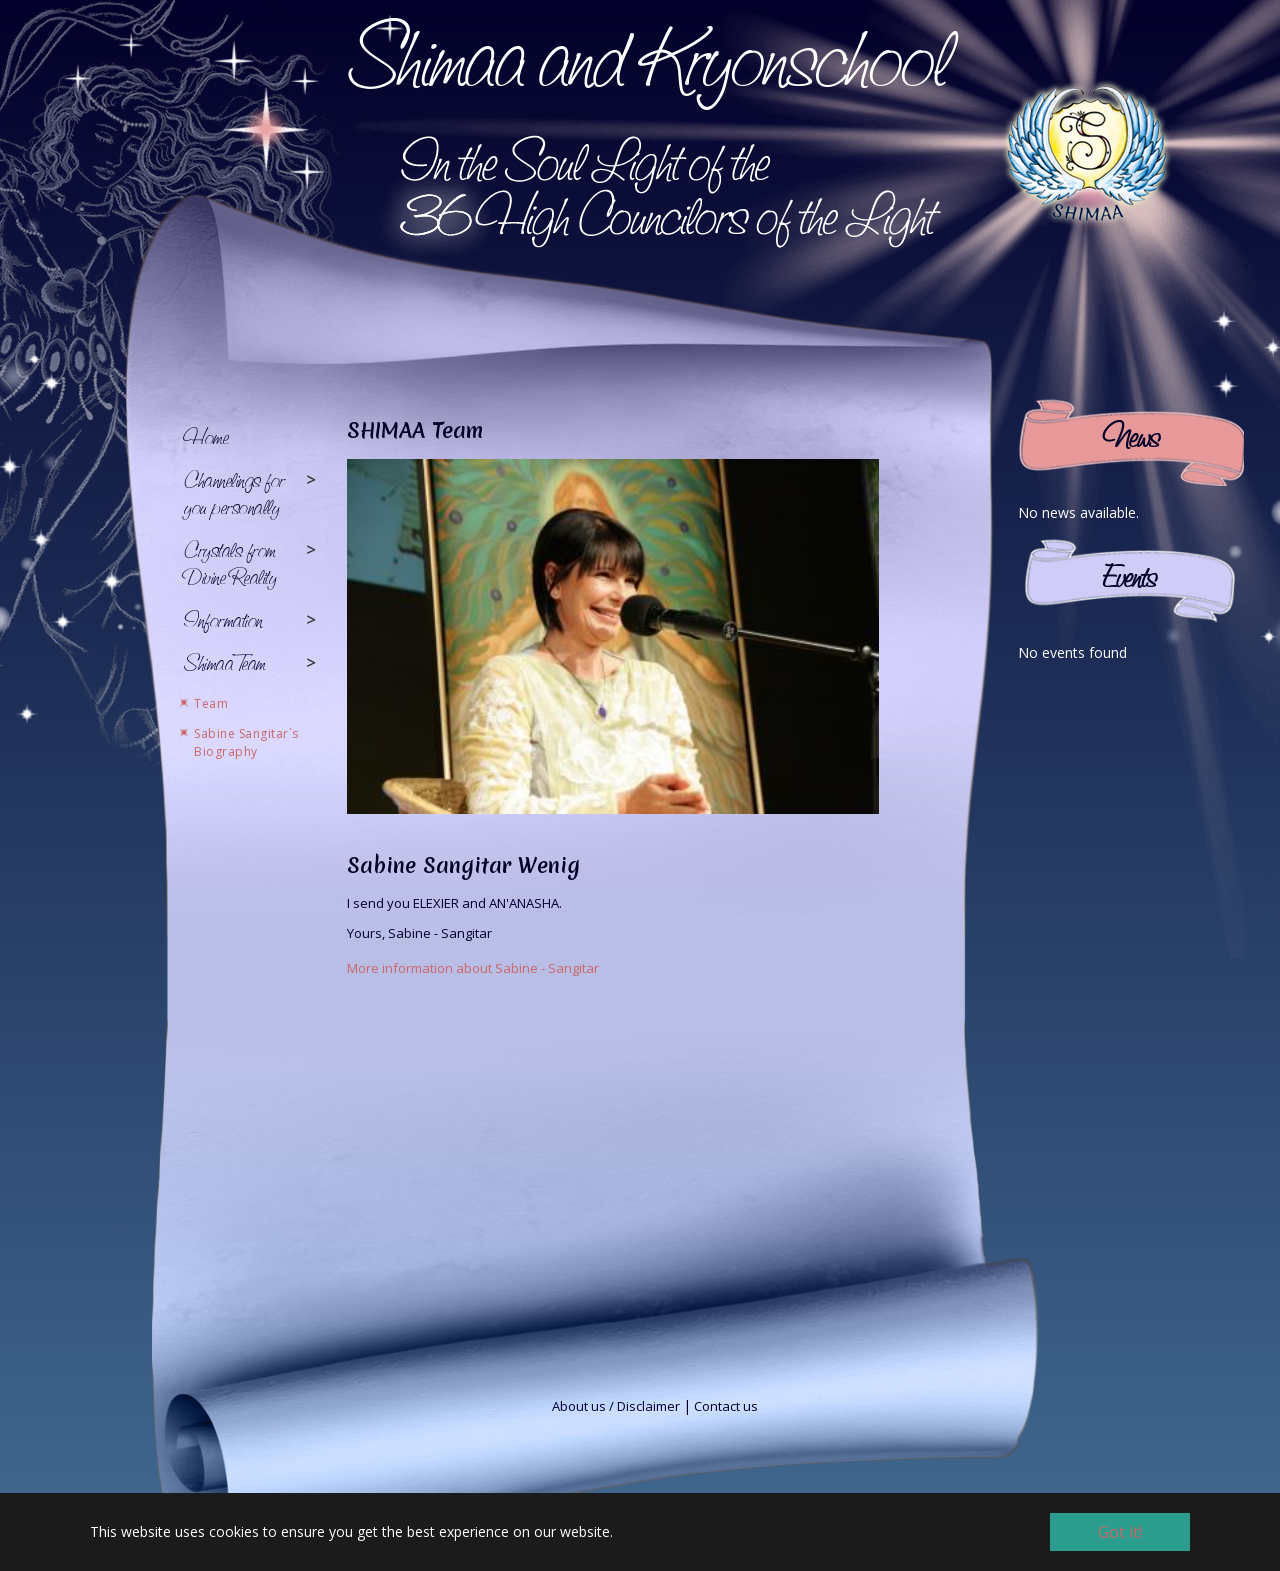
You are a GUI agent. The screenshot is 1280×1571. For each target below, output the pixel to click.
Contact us (726, 1406)
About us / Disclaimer (616, 1406)
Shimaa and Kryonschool (647, 57)
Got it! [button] (1120, 1532)
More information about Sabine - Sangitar (473, 968)
